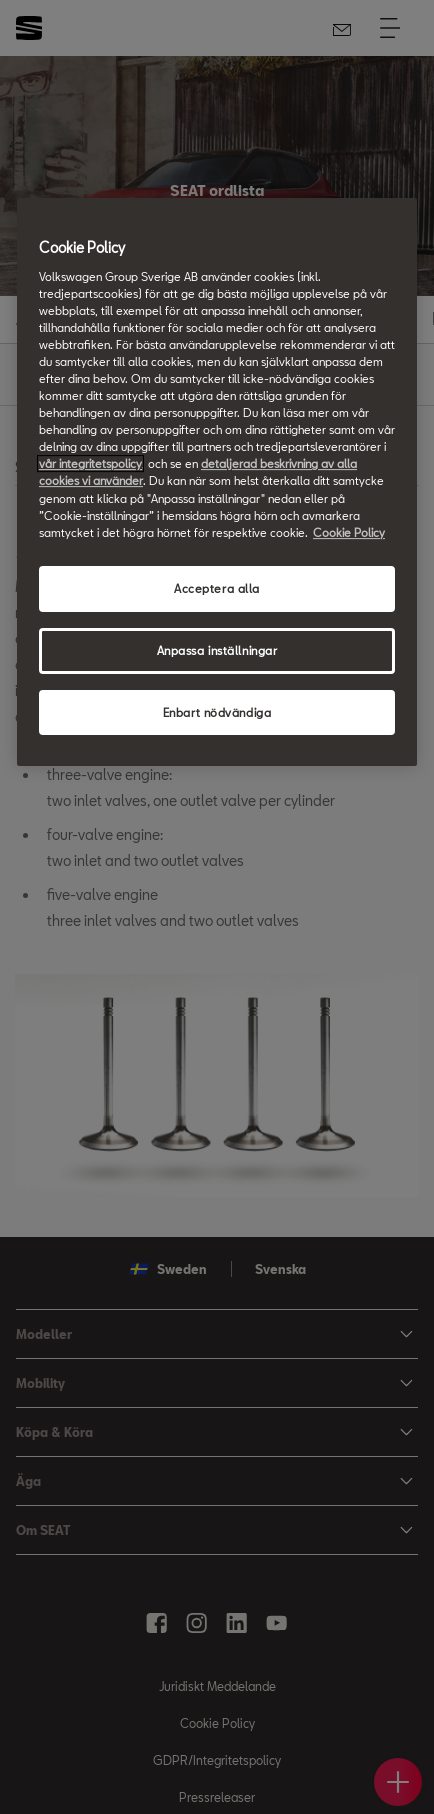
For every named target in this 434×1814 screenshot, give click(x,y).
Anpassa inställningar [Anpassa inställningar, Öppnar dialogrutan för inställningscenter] (217, 650)
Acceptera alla (217, 588)
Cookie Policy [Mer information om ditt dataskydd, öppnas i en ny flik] (349, 532)
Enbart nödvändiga (217, 712)
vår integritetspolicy (90, 463)
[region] (217, 482)
